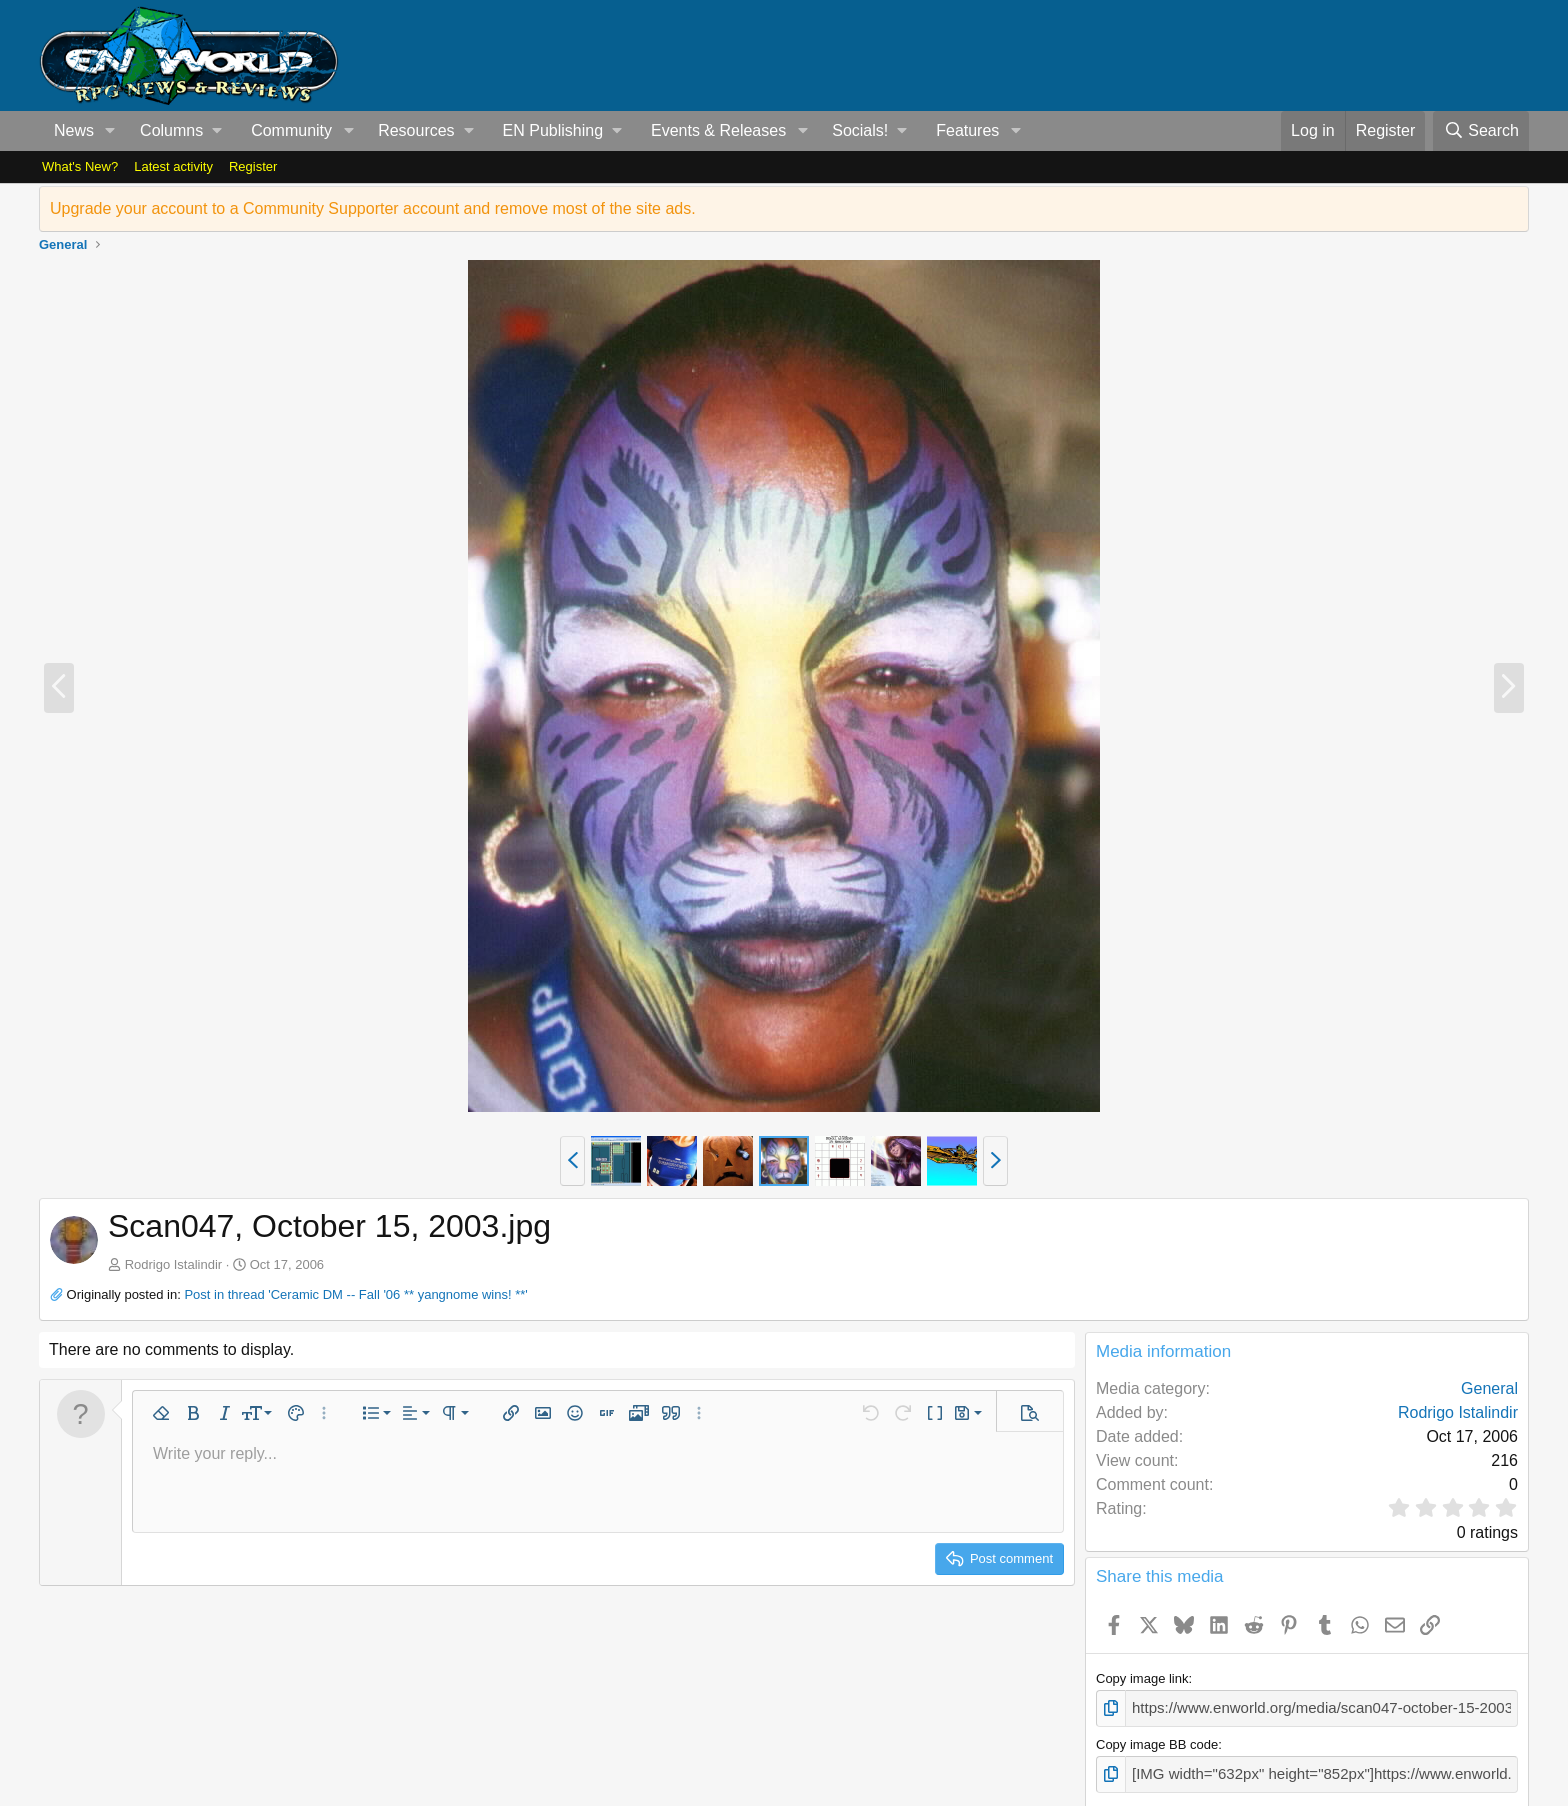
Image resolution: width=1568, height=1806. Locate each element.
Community (291, 130)
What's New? (80, 166)
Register (253, 166)
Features (967, 130)
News (74, 130)
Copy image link (1142, 1678)
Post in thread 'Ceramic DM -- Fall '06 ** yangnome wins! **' (355, 1294)
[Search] (1481, 131)
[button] (110, 131)
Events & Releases (718, 130)
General (1489, 1388)
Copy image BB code (1157, 1741)
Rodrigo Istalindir (174, 1264)
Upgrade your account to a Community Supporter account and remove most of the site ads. (373, 208)
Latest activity (173, 166)
